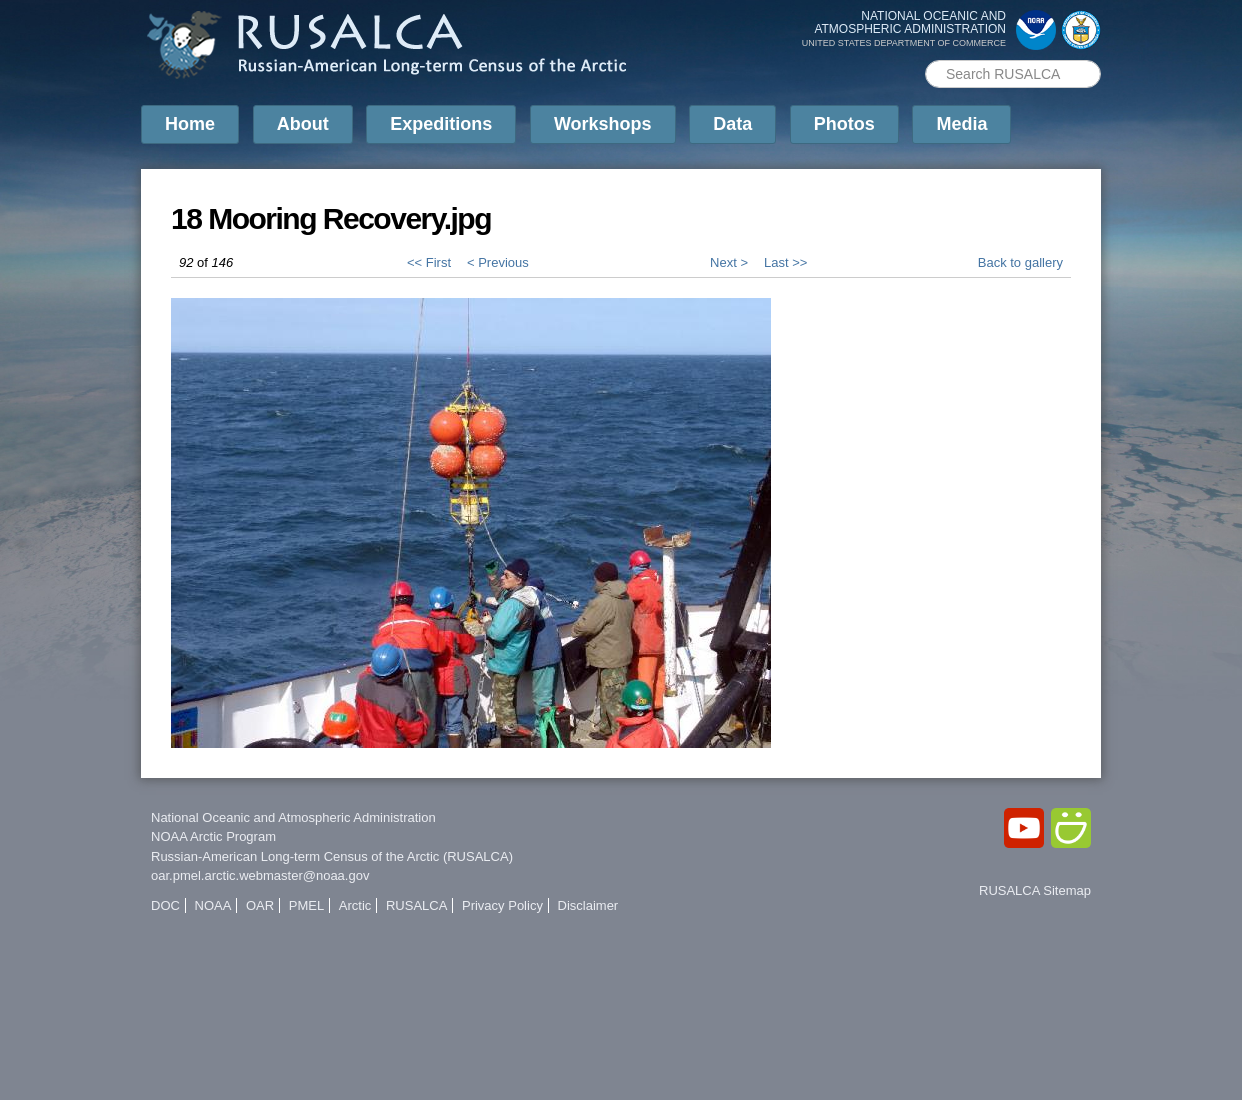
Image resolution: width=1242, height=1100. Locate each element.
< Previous (498, 262)
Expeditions (441, 124)
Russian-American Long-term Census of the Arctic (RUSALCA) (332, 856)
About (303, 124)
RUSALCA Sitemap (1035, 890)
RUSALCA (416, 905)
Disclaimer (588, 905)
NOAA (213, 905)
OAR (260, 905)
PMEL (306, 905)
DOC (165, 905)
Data (732, 124)
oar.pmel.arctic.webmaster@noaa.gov (260, 875)
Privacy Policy (502, 905)
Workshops (603, 124)
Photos (844, 124)
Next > (729, 262)
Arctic (355, 905)
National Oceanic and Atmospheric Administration (293, 817)
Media (961, 124)
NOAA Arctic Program (213, 836)
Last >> (785, 262)
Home (190, 124)
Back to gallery (1020, 262)
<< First (429, 262)
